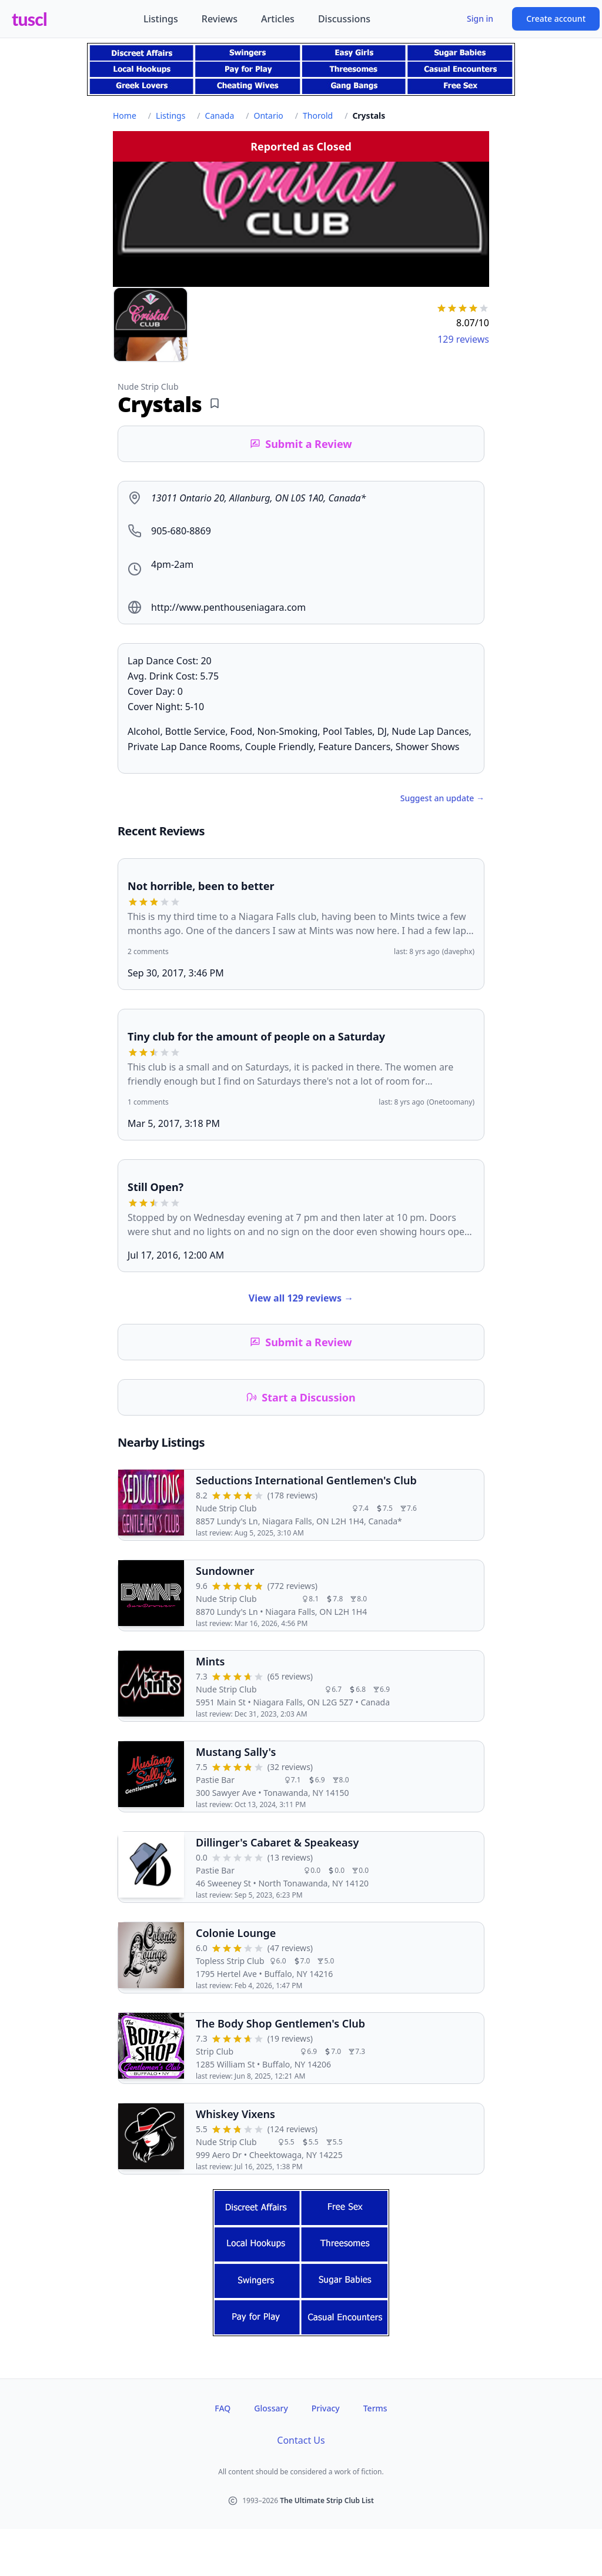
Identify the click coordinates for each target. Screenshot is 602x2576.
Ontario (268, 115)
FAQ (222, 2408)
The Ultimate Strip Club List (327, 2500)
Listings (160, 18)
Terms (375, 2408)
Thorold (318, 115)
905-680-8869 (181, 530)
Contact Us (301, 2440)
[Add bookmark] (214, 403)
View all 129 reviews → (301, 1298)
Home (124, 115)
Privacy (326, 2408)
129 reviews (463, 339)
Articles (278, 18)
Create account (556, 18)
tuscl (29, 18)
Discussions (344, 18)
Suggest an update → (442, 798)
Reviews (220, 18)
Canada (220, 115)
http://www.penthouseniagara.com (228, 607)
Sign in (480, 18)
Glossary (270, 2408)
